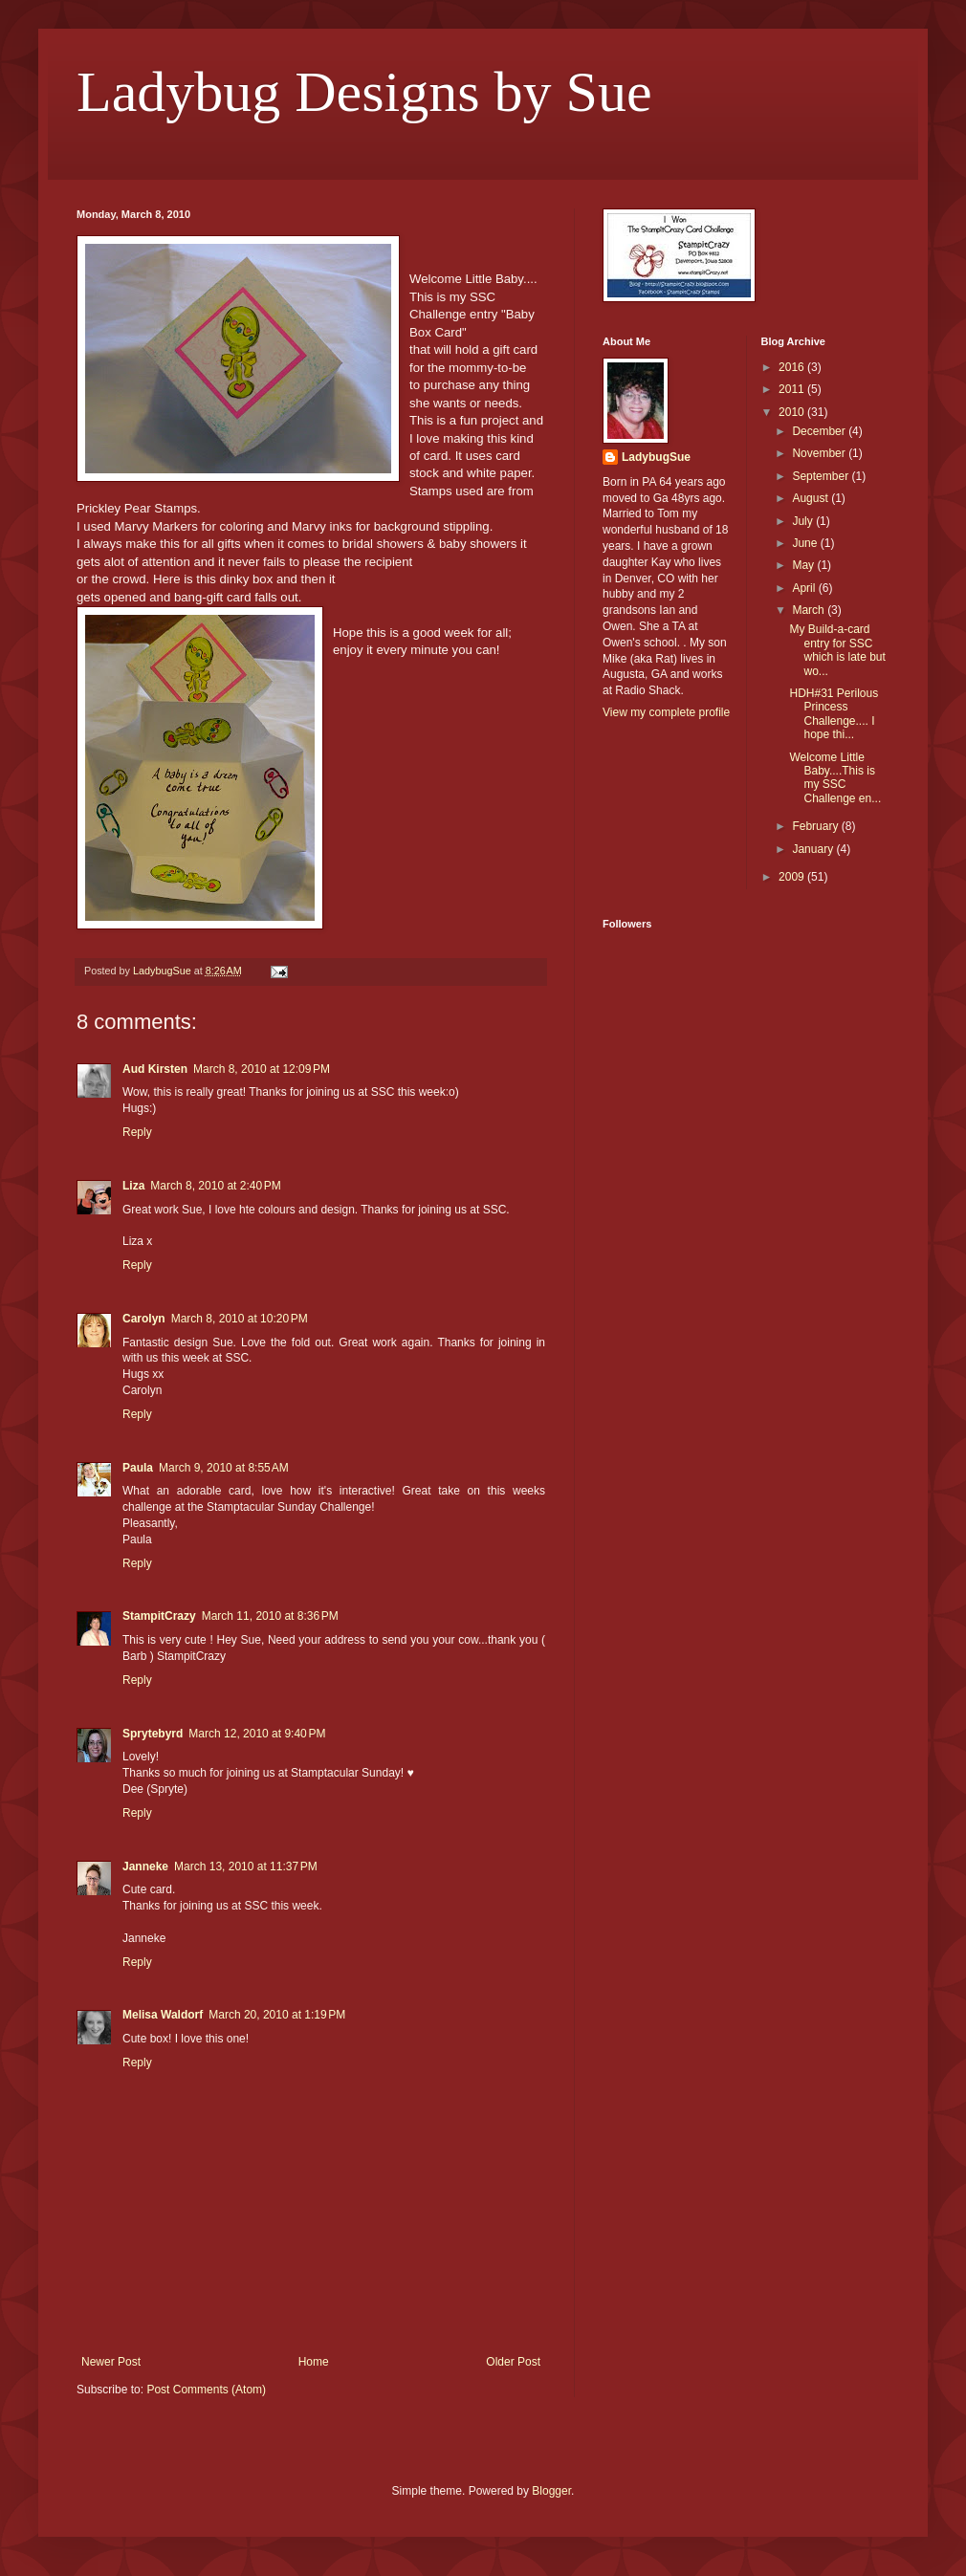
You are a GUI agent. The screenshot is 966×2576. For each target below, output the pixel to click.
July (804, 521)
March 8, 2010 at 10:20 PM (239, 1318)
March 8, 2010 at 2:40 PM (215, 1185)
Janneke (145, 1866)
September (821, 476)
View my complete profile (666, 712)
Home (313, 2362)
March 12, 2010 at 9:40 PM (256, 1733)
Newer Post (111, 2362)
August (811, 498)
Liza (133, 1185)
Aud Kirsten (154, 1069)
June (806, 543)
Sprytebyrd (152, 1733)
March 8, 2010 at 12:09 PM (261, 1069)
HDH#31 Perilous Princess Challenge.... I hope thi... (833, 714)
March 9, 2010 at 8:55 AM (224, 1467)
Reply (137, 1132)
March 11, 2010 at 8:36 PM (270, 1616)
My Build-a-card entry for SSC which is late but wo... (837, 649)
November (820, 453)
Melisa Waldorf (162, 2014)
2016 (793, 367)
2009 (793, 877)
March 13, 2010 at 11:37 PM (246, 1866)
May (804, 565)
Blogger (551, 2491)
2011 (793, 389)
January (814, 849)
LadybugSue (656, 457)
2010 (793, 412)
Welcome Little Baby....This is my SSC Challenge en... (835, 778)
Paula (137, 1467)
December (820, 431)
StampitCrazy (159, 1616)
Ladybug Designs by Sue (364, 91)
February (816, 826)
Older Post (513, 2362)
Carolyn (143, 1318)
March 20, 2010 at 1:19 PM (277, 2014)
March (809, 610)
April (805, 588)
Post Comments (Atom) (206, 2389)
